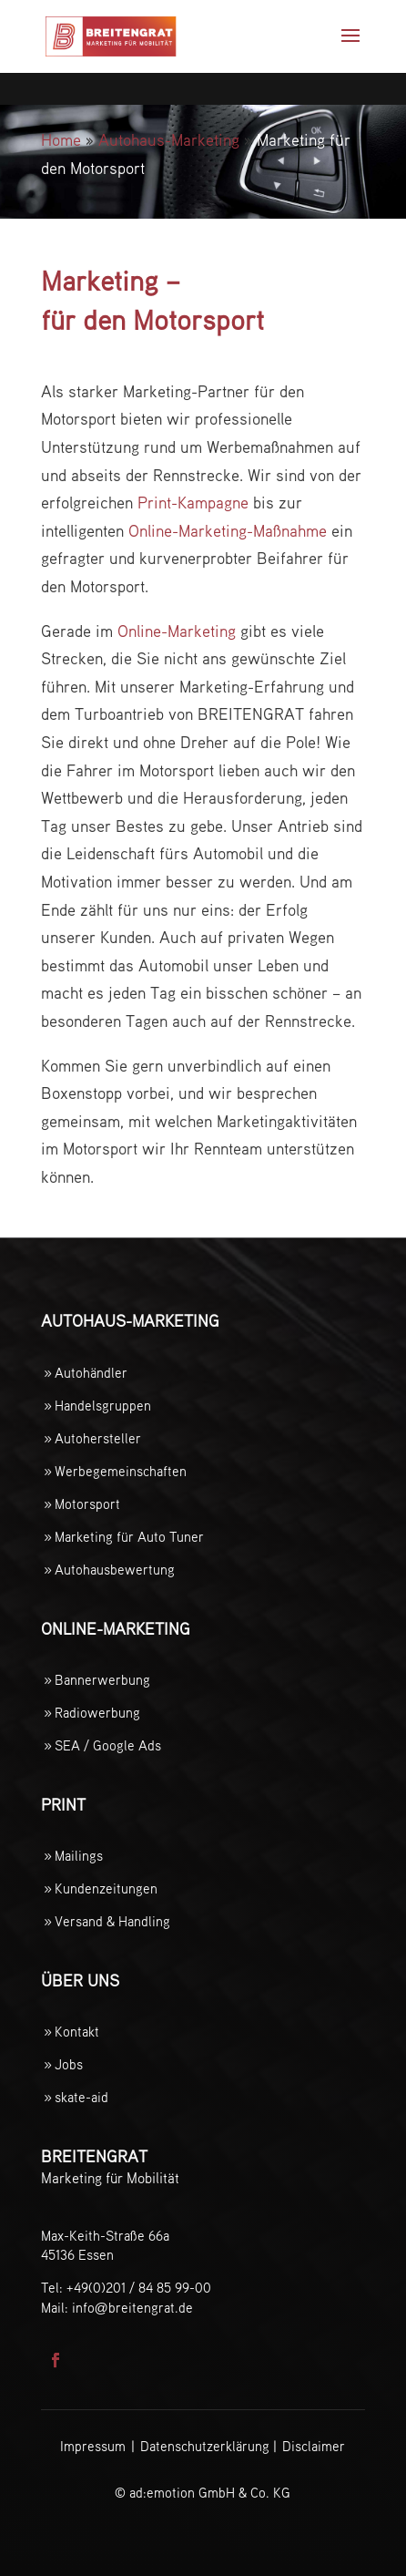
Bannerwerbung (102, 1681)
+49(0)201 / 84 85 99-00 (138, 2288)
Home (61, 141)
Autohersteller (98, 1439)
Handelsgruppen (103, 1406)
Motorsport (87, 1505)
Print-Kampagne (193, 504)
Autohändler (91, 1373)
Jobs (69, 2065)
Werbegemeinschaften (121, 1472)
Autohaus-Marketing (168, 141)
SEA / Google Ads (108, 1746)
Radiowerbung (97, 1713)
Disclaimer (313, 2447)
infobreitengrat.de (132, 2308)
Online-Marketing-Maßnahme (227, 532)
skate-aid (81, 2098)
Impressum (93, 2447)
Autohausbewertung (115, 1570)
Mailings (79, 1856)
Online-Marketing (176, 632)
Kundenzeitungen (106, 1889)
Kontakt (77, 2032)
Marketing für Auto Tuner (129, 1538)
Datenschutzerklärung (204, 2447)
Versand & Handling (112, 1922)
